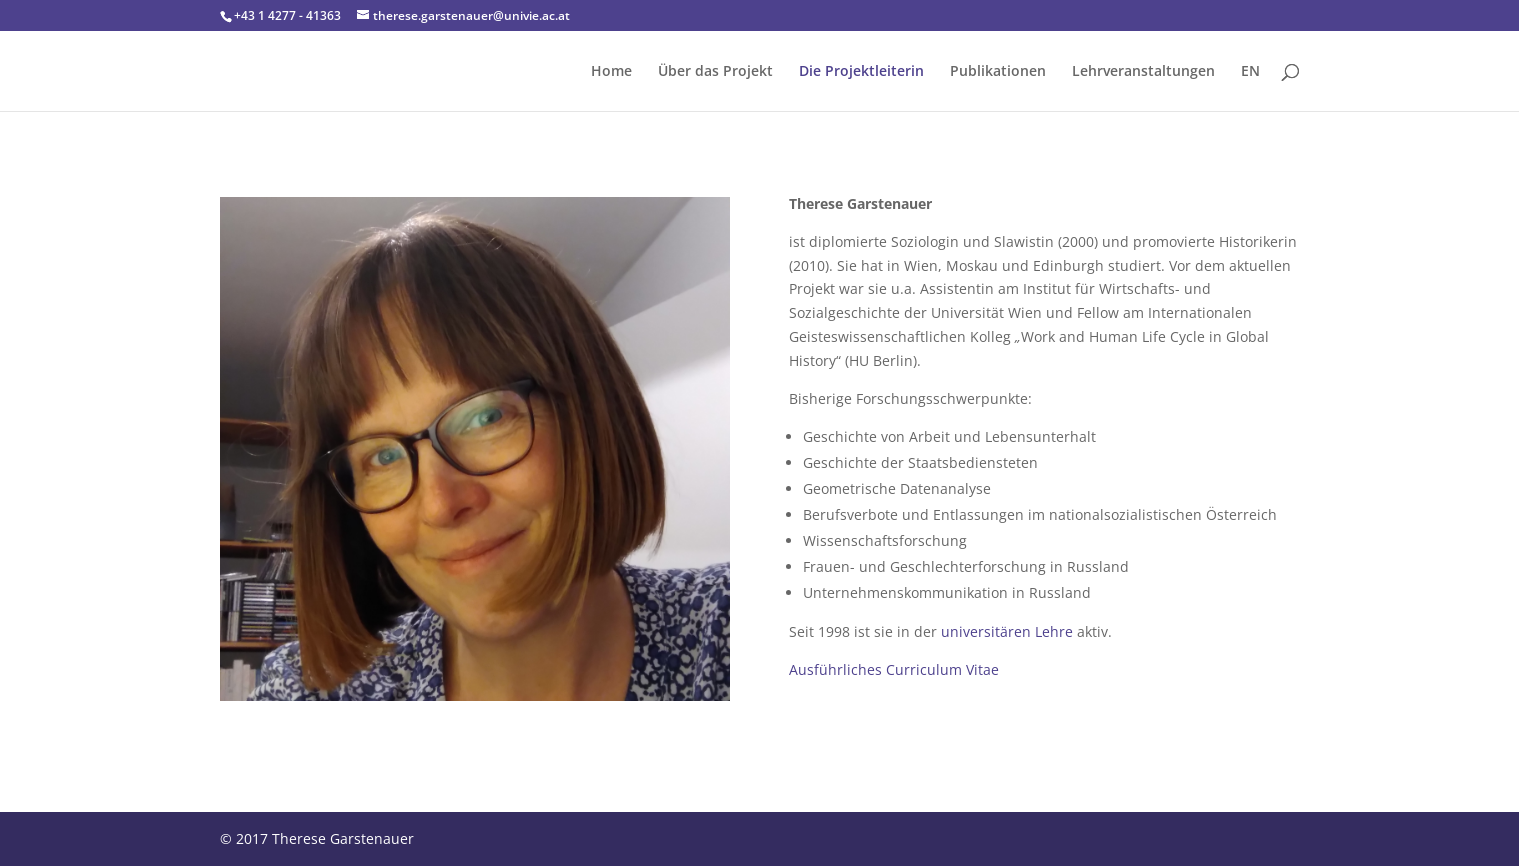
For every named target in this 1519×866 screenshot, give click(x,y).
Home (611, 72)
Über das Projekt (715, 72)
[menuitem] (1250, 87)
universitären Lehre (1007, 631)
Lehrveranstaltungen (1143, 72)
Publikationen (998, 72)
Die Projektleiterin (861, 72)
